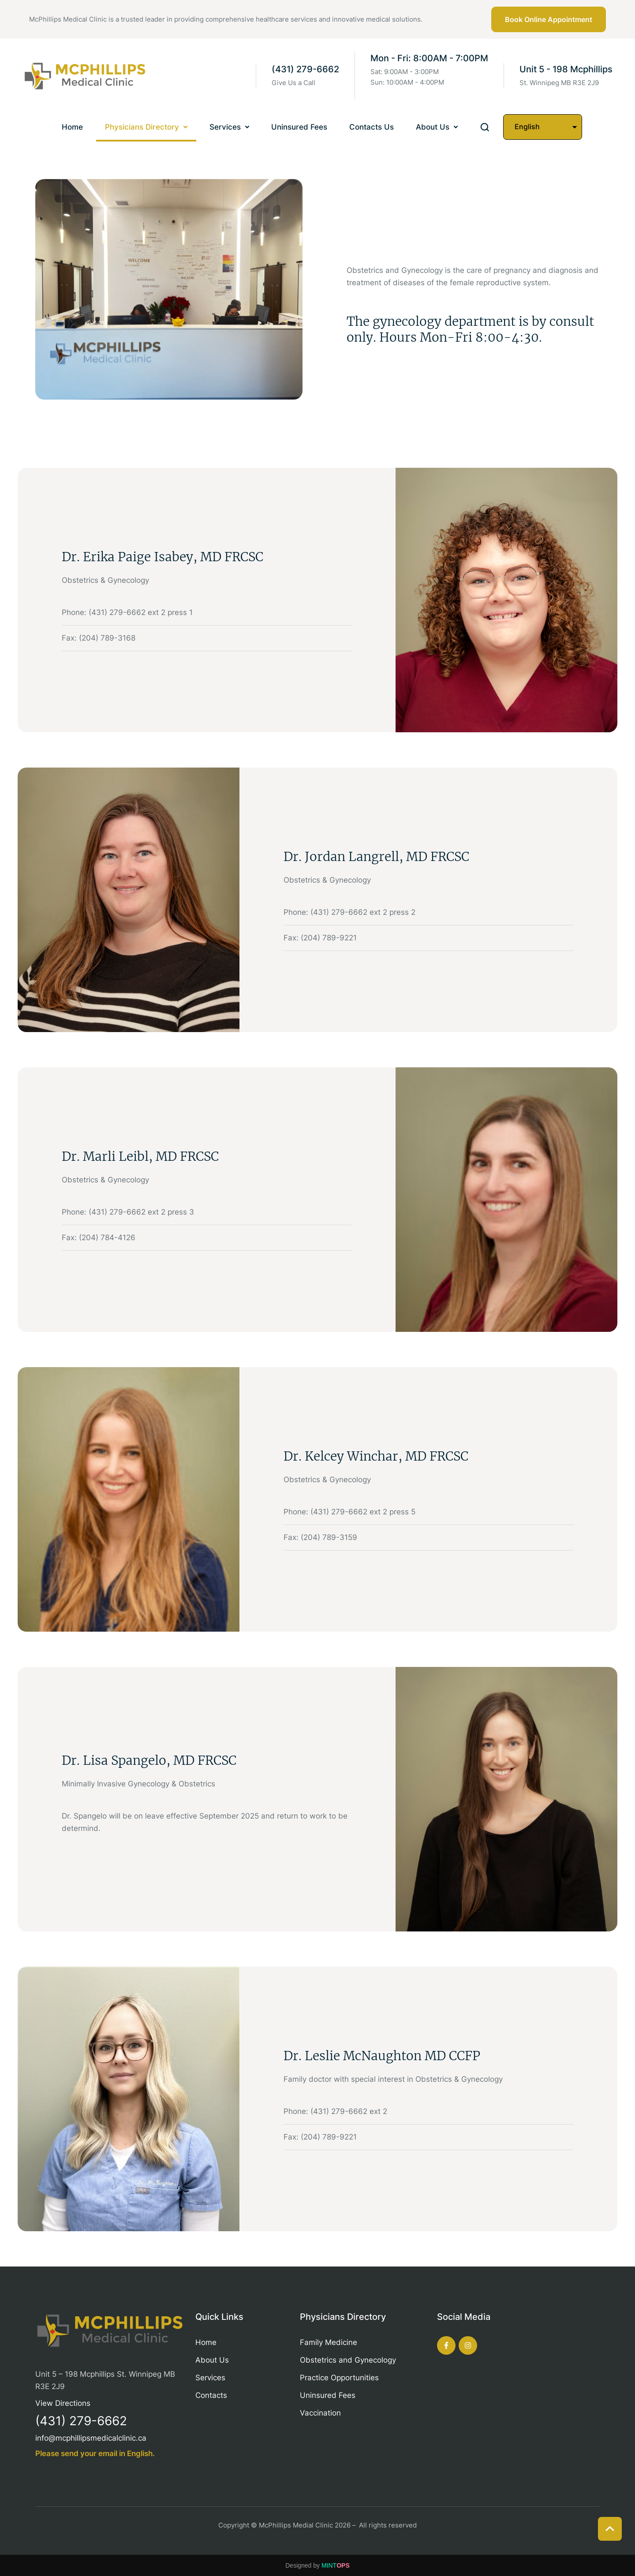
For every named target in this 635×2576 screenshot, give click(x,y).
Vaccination (320, 2412)
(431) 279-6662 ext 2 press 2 (362, 912)
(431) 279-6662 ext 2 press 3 (141, 1212)
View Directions (62, 2403)
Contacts (211, 2395)
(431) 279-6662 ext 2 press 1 (141, 612)
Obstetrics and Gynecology (348, 2360)
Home (206, 2342)
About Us (212, 2360)
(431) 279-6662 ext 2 (348, 2111)
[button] (548, 19)
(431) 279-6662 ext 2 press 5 (362, 1511)
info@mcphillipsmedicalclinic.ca (90, 2438)
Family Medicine (328, 2342)
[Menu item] (72, 128)
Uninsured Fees (327, 2395)
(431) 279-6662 (305, 69)
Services (210, 2377)
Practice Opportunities (339, 2377)
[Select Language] (542, 127)
